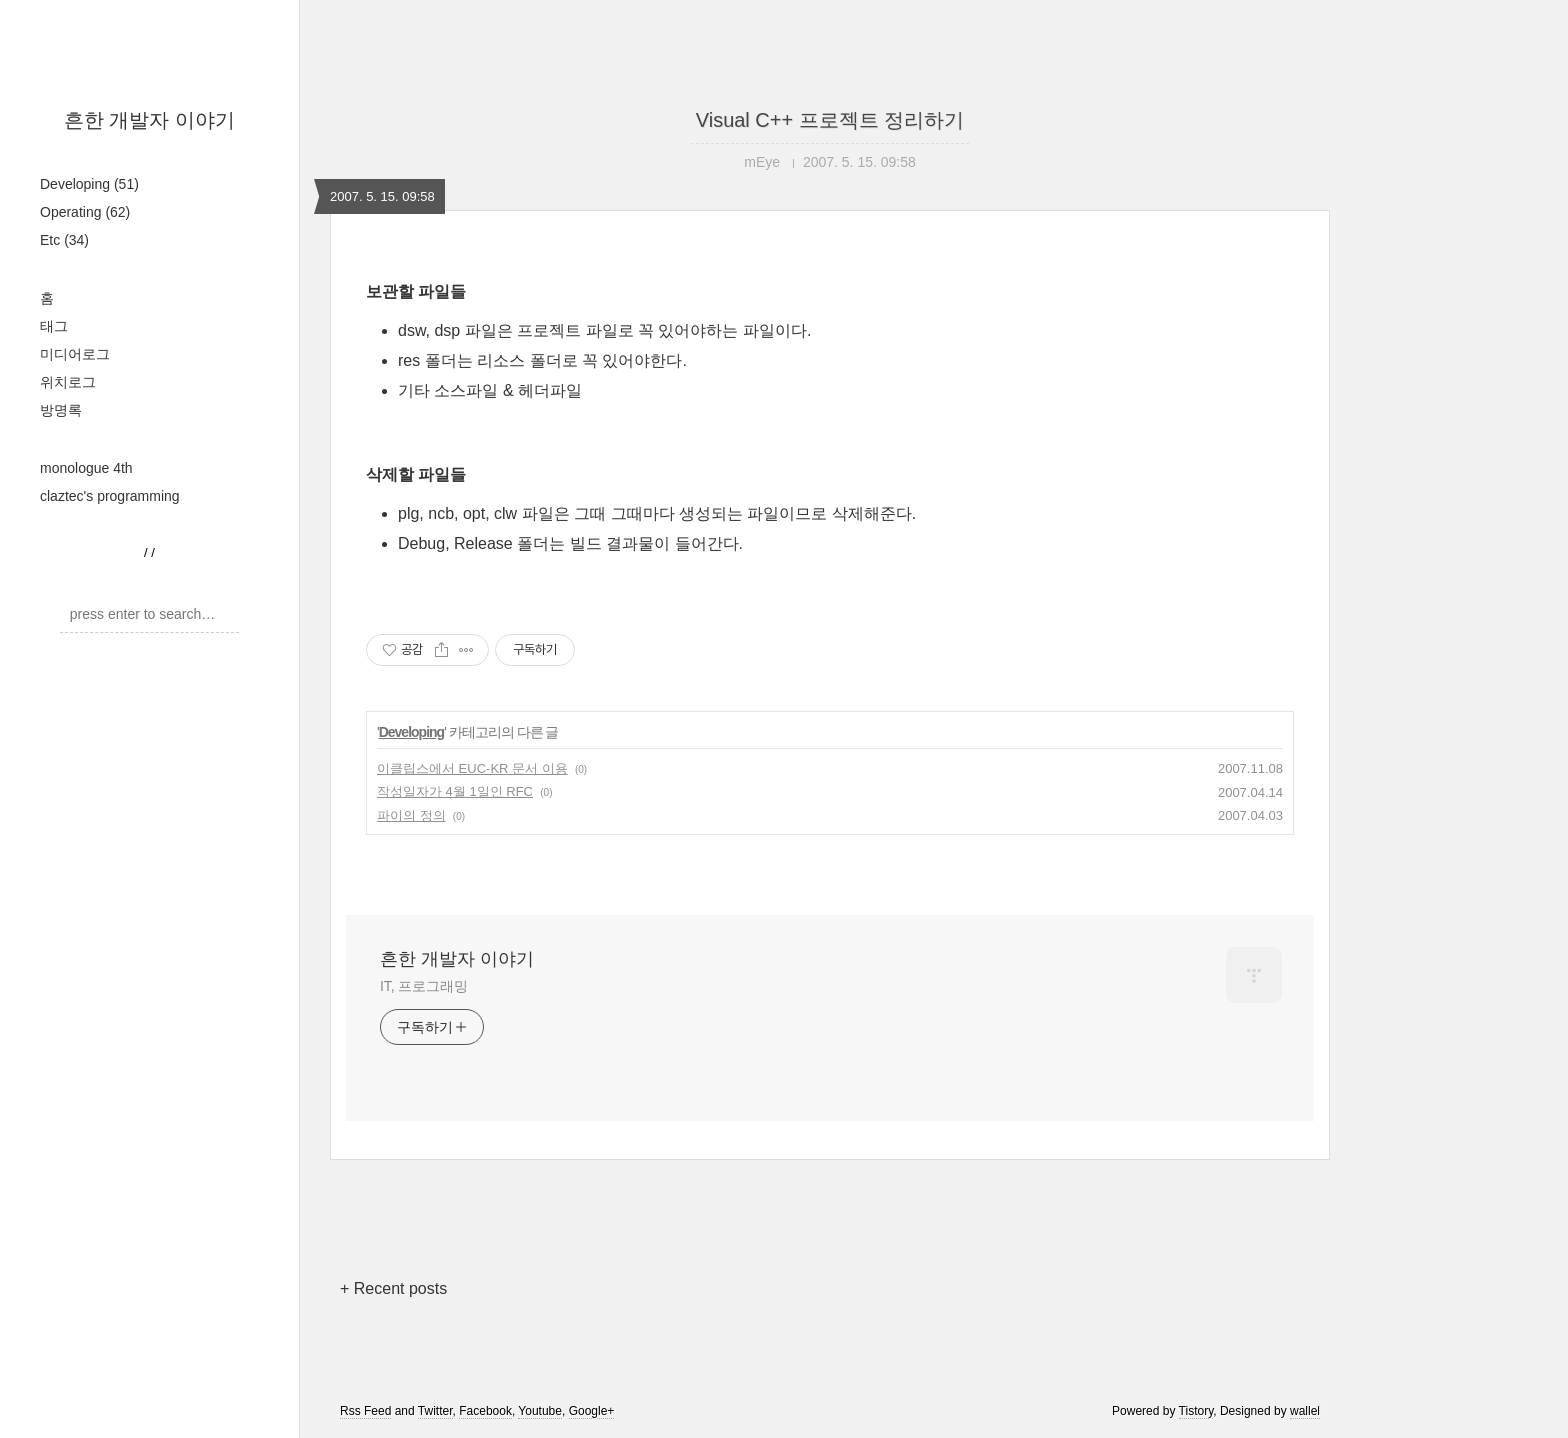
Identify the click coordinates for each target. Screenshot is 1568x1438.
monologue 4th (86, 468)
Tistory (1196, 1411)
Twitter (435, 1411)
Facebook (485, 1411)
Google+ (592, 1411)
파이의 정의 (411, 815)
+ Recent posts (393, 1288)
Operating (85, 212)
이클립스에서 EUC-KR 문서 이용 (472, 768)
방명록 (61, 410)
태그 (54, 326)
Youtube (540, 1411)
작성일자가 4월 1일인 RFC (455, 791)
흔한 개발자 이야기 (149, 120)
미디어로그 (75, 354)
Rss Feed (365, 1411)
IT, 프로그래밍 (424, 986)
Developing (89, 184)
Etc (64, 240)
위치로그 (68, 382)
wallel (1305, 1411)
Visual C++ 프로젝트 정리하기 (830, 120)
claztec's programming (110, 496)
